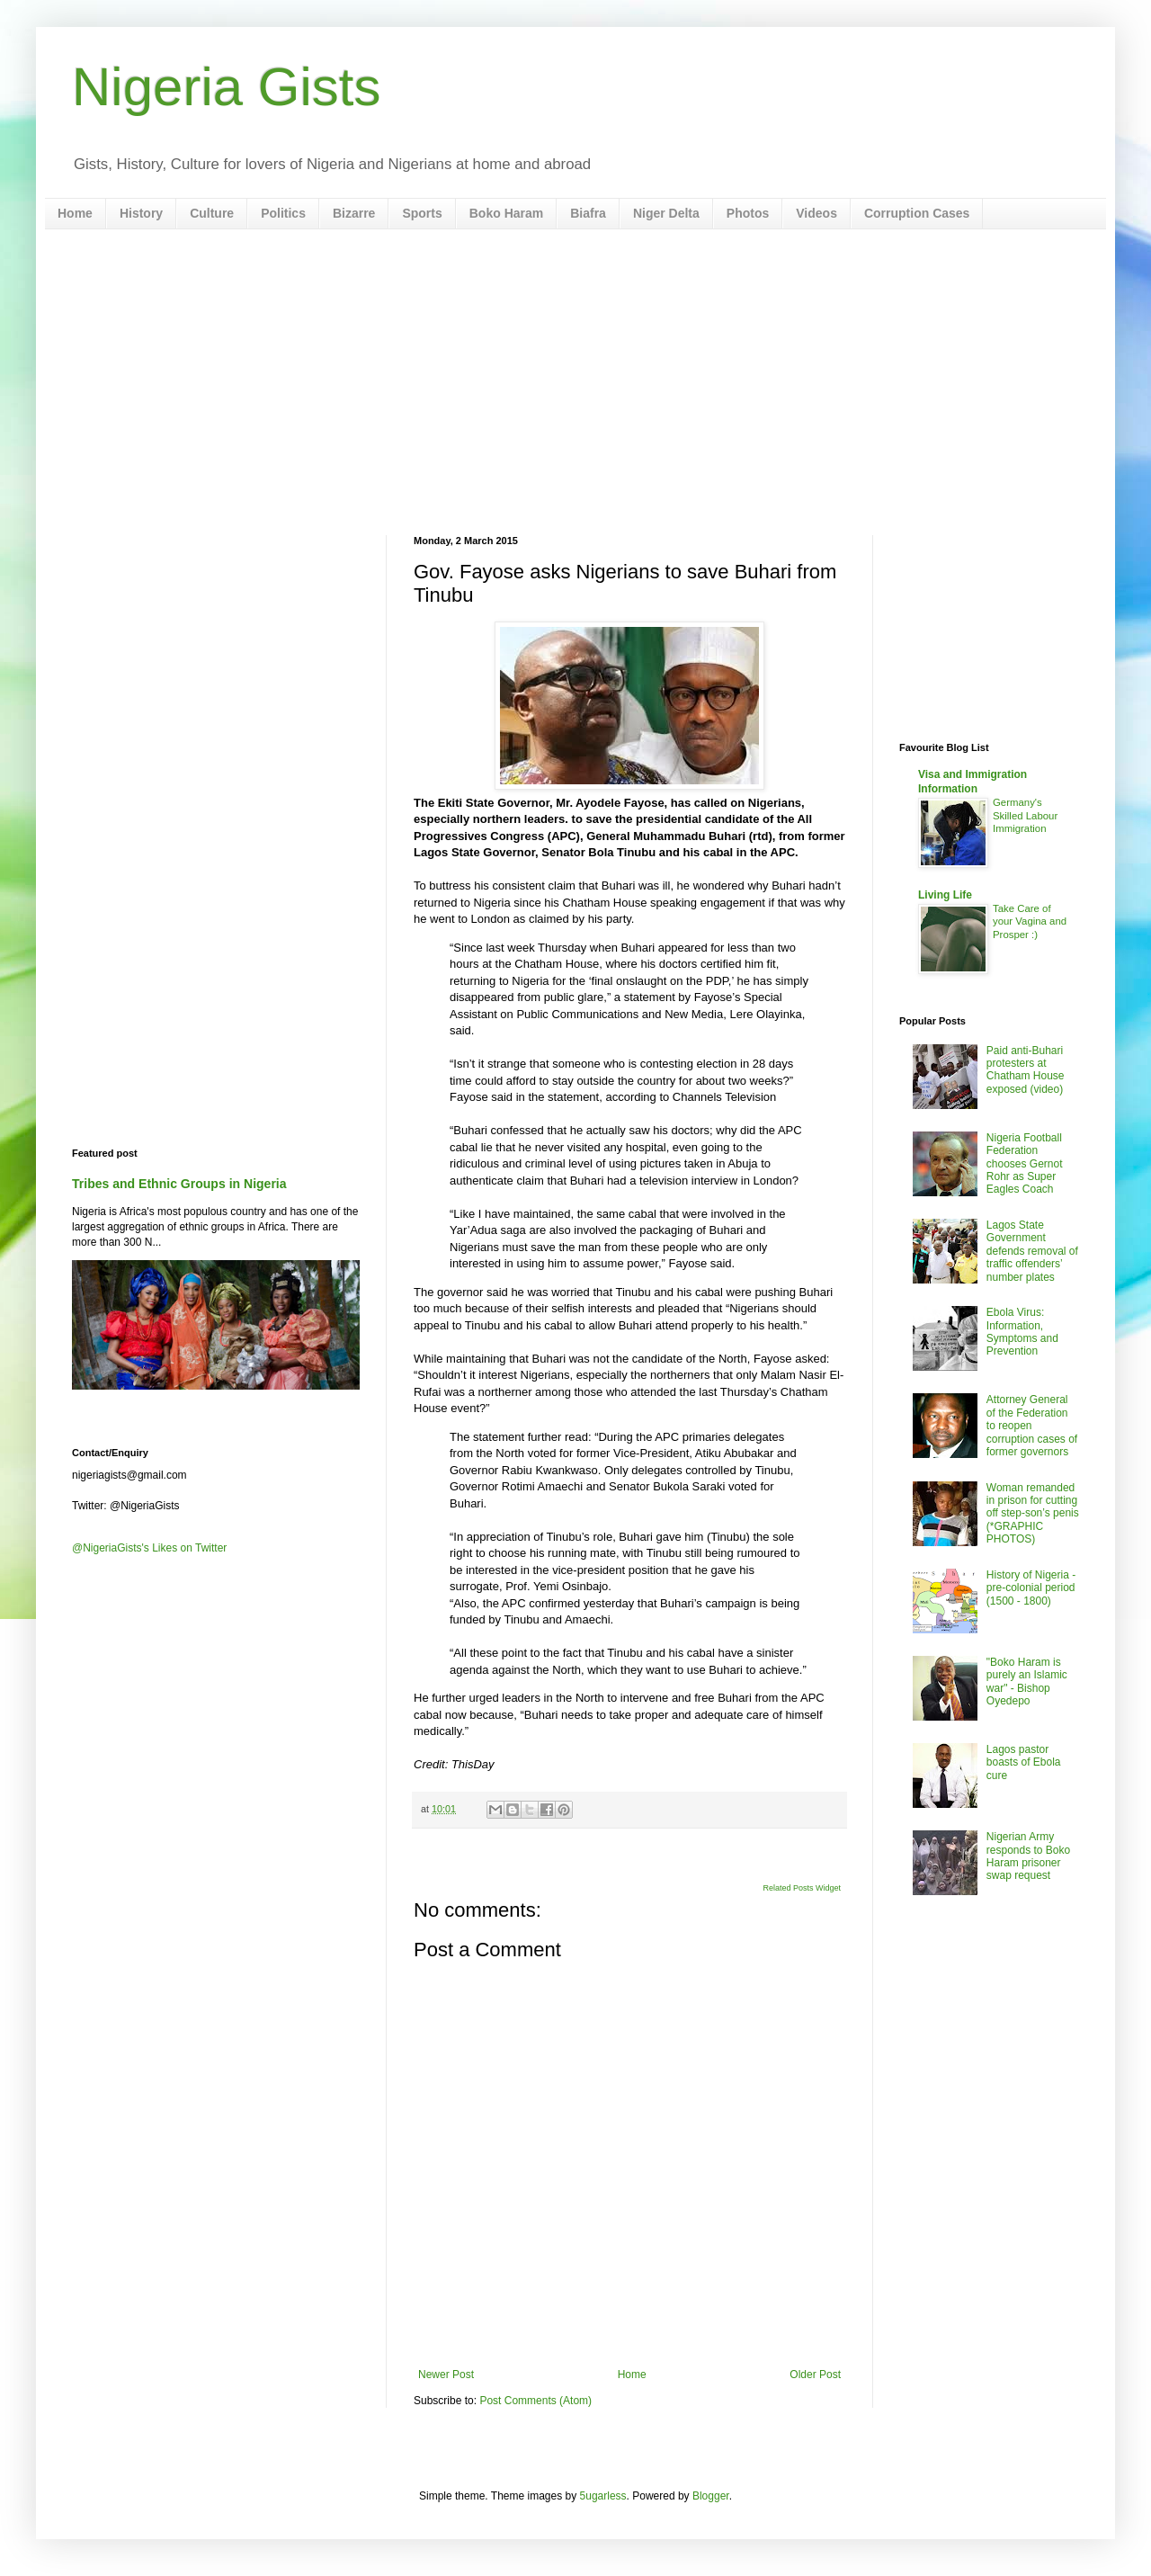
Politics (283, 213)
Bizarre (354, 213)
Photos (748, 213)
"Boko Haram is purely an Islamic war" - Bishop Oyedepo (1026, 1681)
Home (75, 213)
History (141, 213)
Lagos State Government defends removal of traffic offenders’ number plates (1032, 1251)
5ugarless (603, 2496)
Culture (212, 213)
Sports (422, 213)
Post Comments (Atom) (535, 2400)
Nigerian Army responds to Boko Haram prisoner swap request (1028, 1856)
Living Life (945, 895)
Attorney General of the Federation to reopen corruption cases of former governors (1031, 1425)
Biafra (588, 213)
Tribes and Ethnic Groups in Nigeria (179, 1183)
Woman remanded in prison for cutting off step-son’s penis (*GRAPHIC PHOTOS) (1032, 1513)
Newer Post (446, 2374)
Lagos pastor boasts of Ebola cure (1023, 1762)
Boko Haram (506, 213)
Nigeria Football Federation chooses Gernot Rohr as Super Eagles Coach (1024, 1163)
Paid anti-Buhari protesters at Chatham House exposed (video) (1025, 1070)
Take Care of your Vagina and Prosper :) (1029, 922)
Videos (816, 213)
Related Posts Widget (802, 1887)
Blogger (710, 2496)
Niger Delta (666, 213)
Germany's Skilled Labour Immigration (1025, 816)
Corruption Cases (916, 213)
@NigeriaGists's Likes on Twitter (149, 1548)
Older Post (815, 2374)
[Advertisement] (575, 382)
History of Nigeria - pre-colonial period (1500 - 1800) (1030, 1588)
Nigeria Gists (226, 87)
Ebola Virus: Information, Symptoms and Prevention (1022, 1331)
